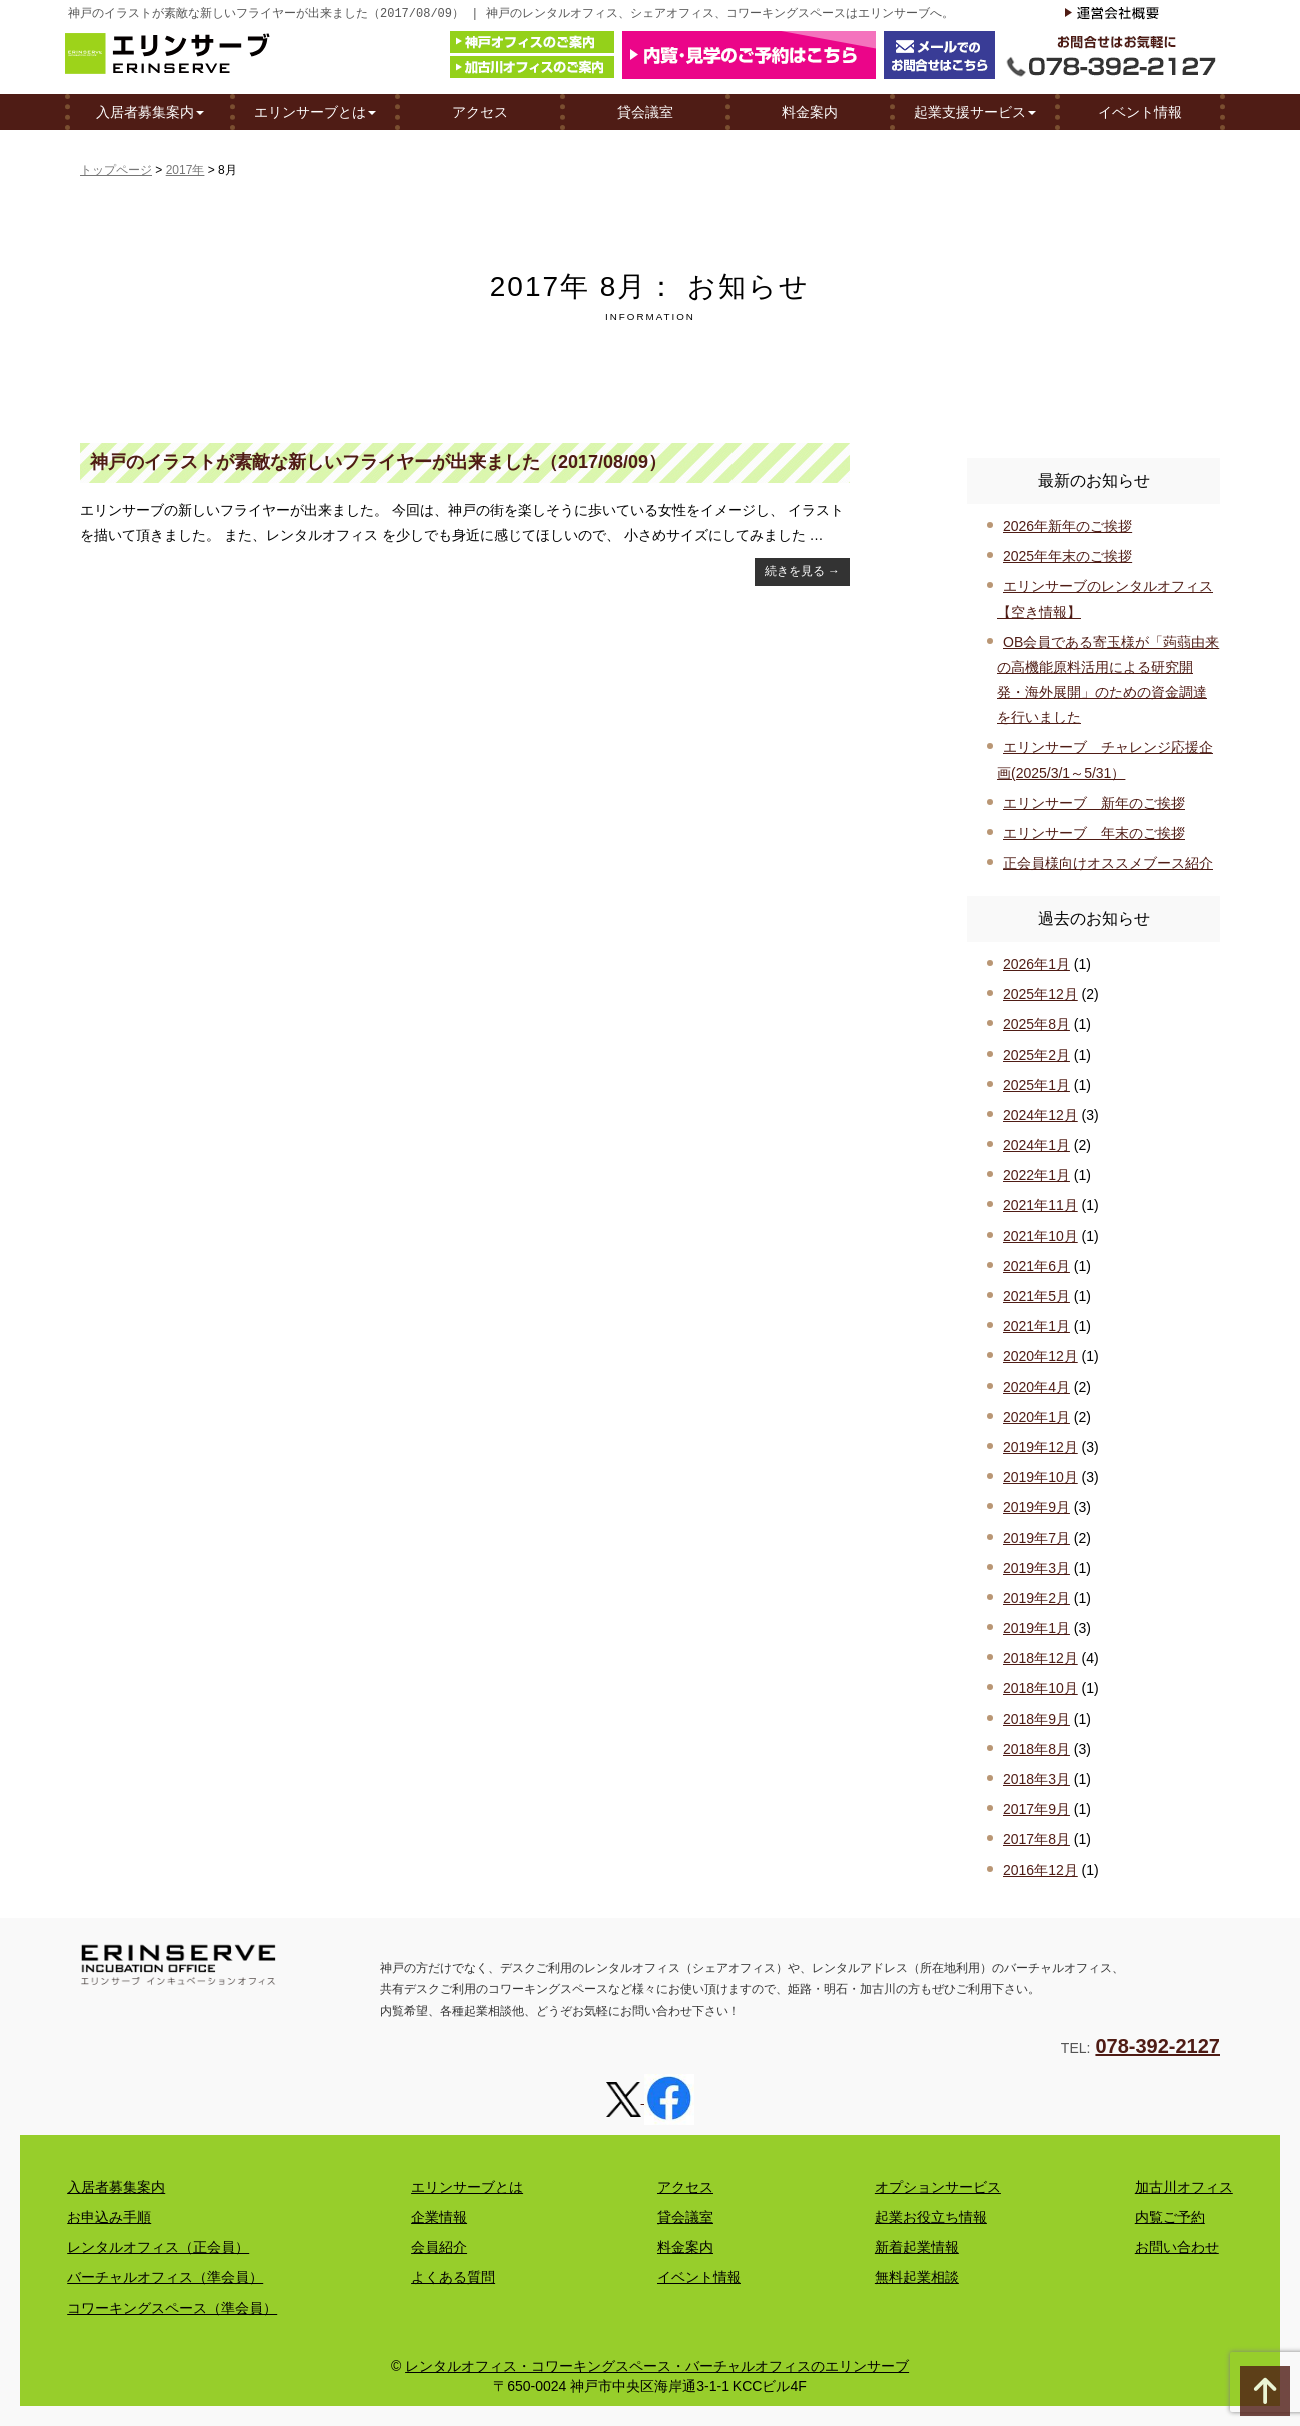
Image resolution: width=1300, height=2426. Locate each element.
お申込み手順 (109, 2217)
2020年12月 (1040, 1356)
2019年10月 (1040, 1477)
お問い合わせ (1177, 2247)
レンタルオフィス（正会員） (158, 2247)
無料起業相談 (917, 2277)
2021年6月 (1036, 1266)
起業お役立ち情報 (931, 2217)
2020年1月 (1036, 1417)
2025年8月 (1036, 1024)
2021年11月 (1040, 1205)
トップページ (116, 170)
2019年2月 (1036, 1598)
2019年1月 (1036, 1628)
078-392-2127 (1157, 2046)
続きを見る (802, 571)
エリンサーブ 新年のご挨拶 (1094, 803)
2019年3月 (1036, 1568)
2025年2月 (1036, 1055)
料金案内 (810, 111)
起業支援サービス (975, 111)
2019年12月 (1040, 1447)
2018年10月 (1040, 1688)
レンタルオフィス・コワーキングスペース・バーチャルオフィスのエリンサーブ (657, 2366)
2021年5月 (1036, 1296)
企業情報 (439, 2217)
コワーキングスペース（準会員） (172, 2308)
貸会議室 (645, 111)
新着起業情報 (917, 2247)
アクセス (480, 111)
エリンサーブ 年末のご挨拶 (1094, 833)
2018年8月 (1036, 1749)
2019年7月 (1036, 1538)
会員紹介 (439, 2247)
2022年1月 (1036, 1175)
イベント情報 (1140, 111)
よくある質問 (453, 2277)
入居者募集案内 (150, 111)
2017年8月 (1036, 1839)
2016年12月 (1040, 1870)
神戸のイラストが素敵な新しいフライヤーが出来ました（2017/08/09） (378, 462)
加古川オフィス (1184, 2187)
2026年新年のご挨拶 (1067, 526)
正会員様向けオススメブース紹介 (1108, 863)
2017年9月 (1036, 1809)
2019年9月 (1036, 1507)
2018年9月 (1036, 1719)
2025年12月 (1040, 994)
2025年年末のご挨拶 (1067, 556)
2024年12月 (1040, 1115)
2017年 (185, 170)
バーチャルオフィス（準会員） (165, 2277)
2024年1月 (1036, 1145)
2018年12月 (1040, 1658)
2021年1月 (1036, 1326)
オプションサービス (938, 2187)
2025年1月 (1036, 1085)
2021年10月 (1040, 1236)
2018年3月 (1036, 1779)
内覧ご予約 (1170, 2217)
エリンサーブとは (315, 111)
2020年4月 (1036, 1387)
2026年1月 (1036, 964)
